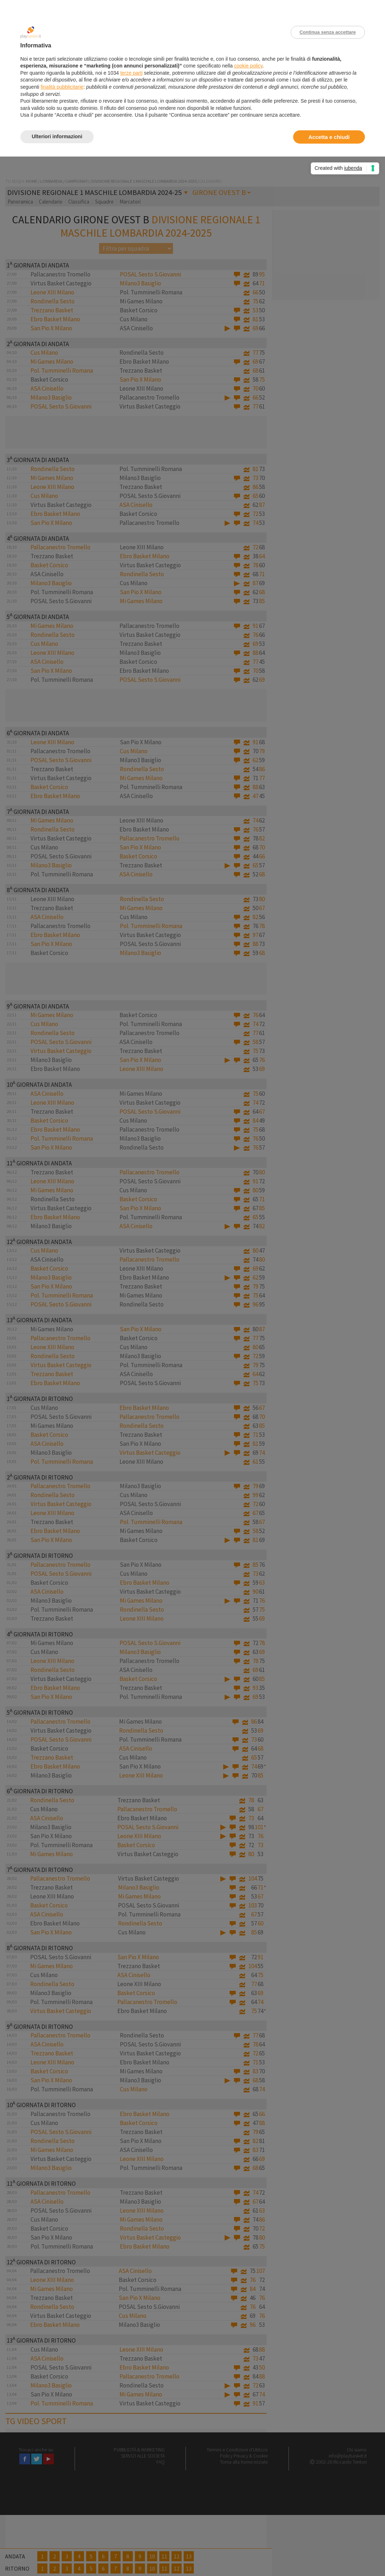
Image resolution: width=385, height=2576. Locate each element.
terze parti (131, 73)
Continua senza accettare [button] (328, 32)
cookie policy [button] (248, 66)
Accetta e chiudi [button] (328, 137)
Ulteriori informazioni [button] (57, 136)
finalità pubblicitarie (62, 87)
